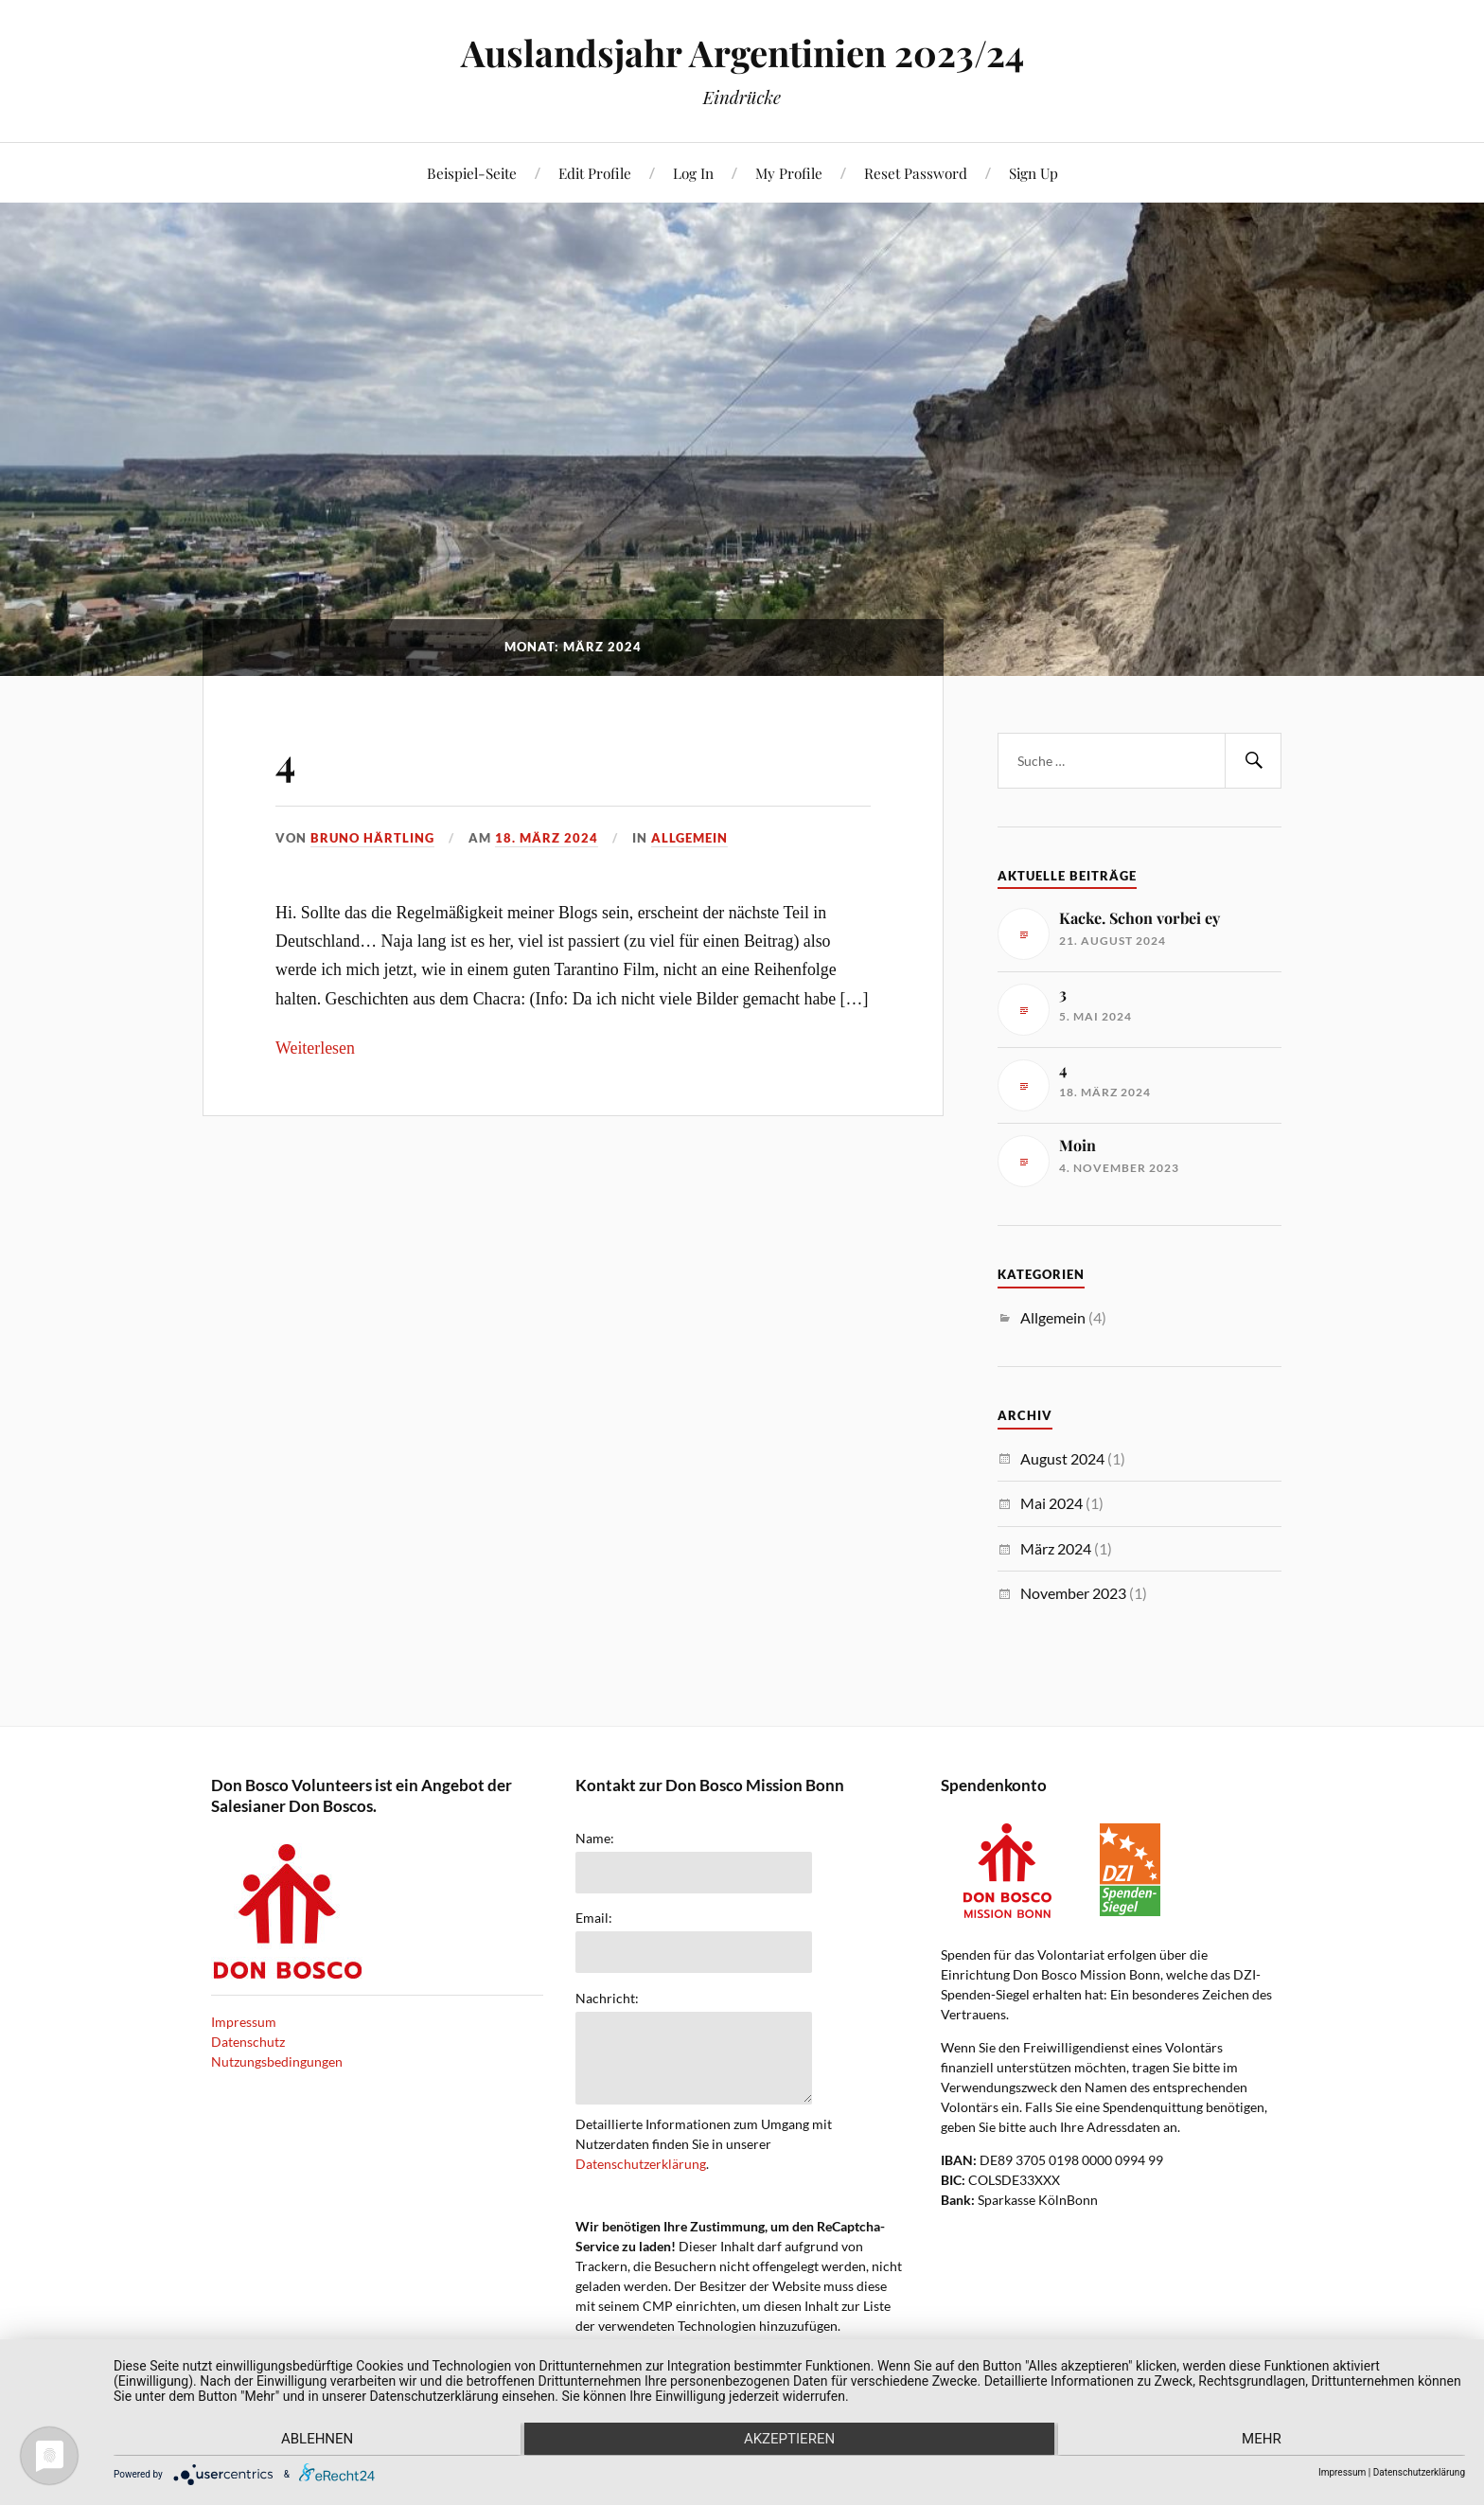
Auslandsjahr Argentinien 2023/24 (742, 52)
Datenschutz (248, 2042)
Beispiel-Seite (472, 173)
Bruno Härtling (372, 837)
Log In (693, 173)
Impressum (243, 2022)
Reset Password (915, 173)
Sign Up (1033, 173)
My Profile (788, 173)
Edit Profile (594, 173)
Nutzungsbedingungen (277, 2061)
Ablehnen (315, 2439)
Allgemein (689, 837)
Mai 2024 (1051, 1503)
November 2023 (1073, 1593)
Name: (594, 1838)
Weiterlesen (315, 1048)
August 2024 (1062, 1458)
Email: (593, 1918)
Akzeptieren (789, 2439)
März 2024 (1055, 1548)
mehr (1263, 2439)
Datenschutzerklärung (640, 2164)
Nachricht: (607, 1998)
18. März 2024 (546, 837)
